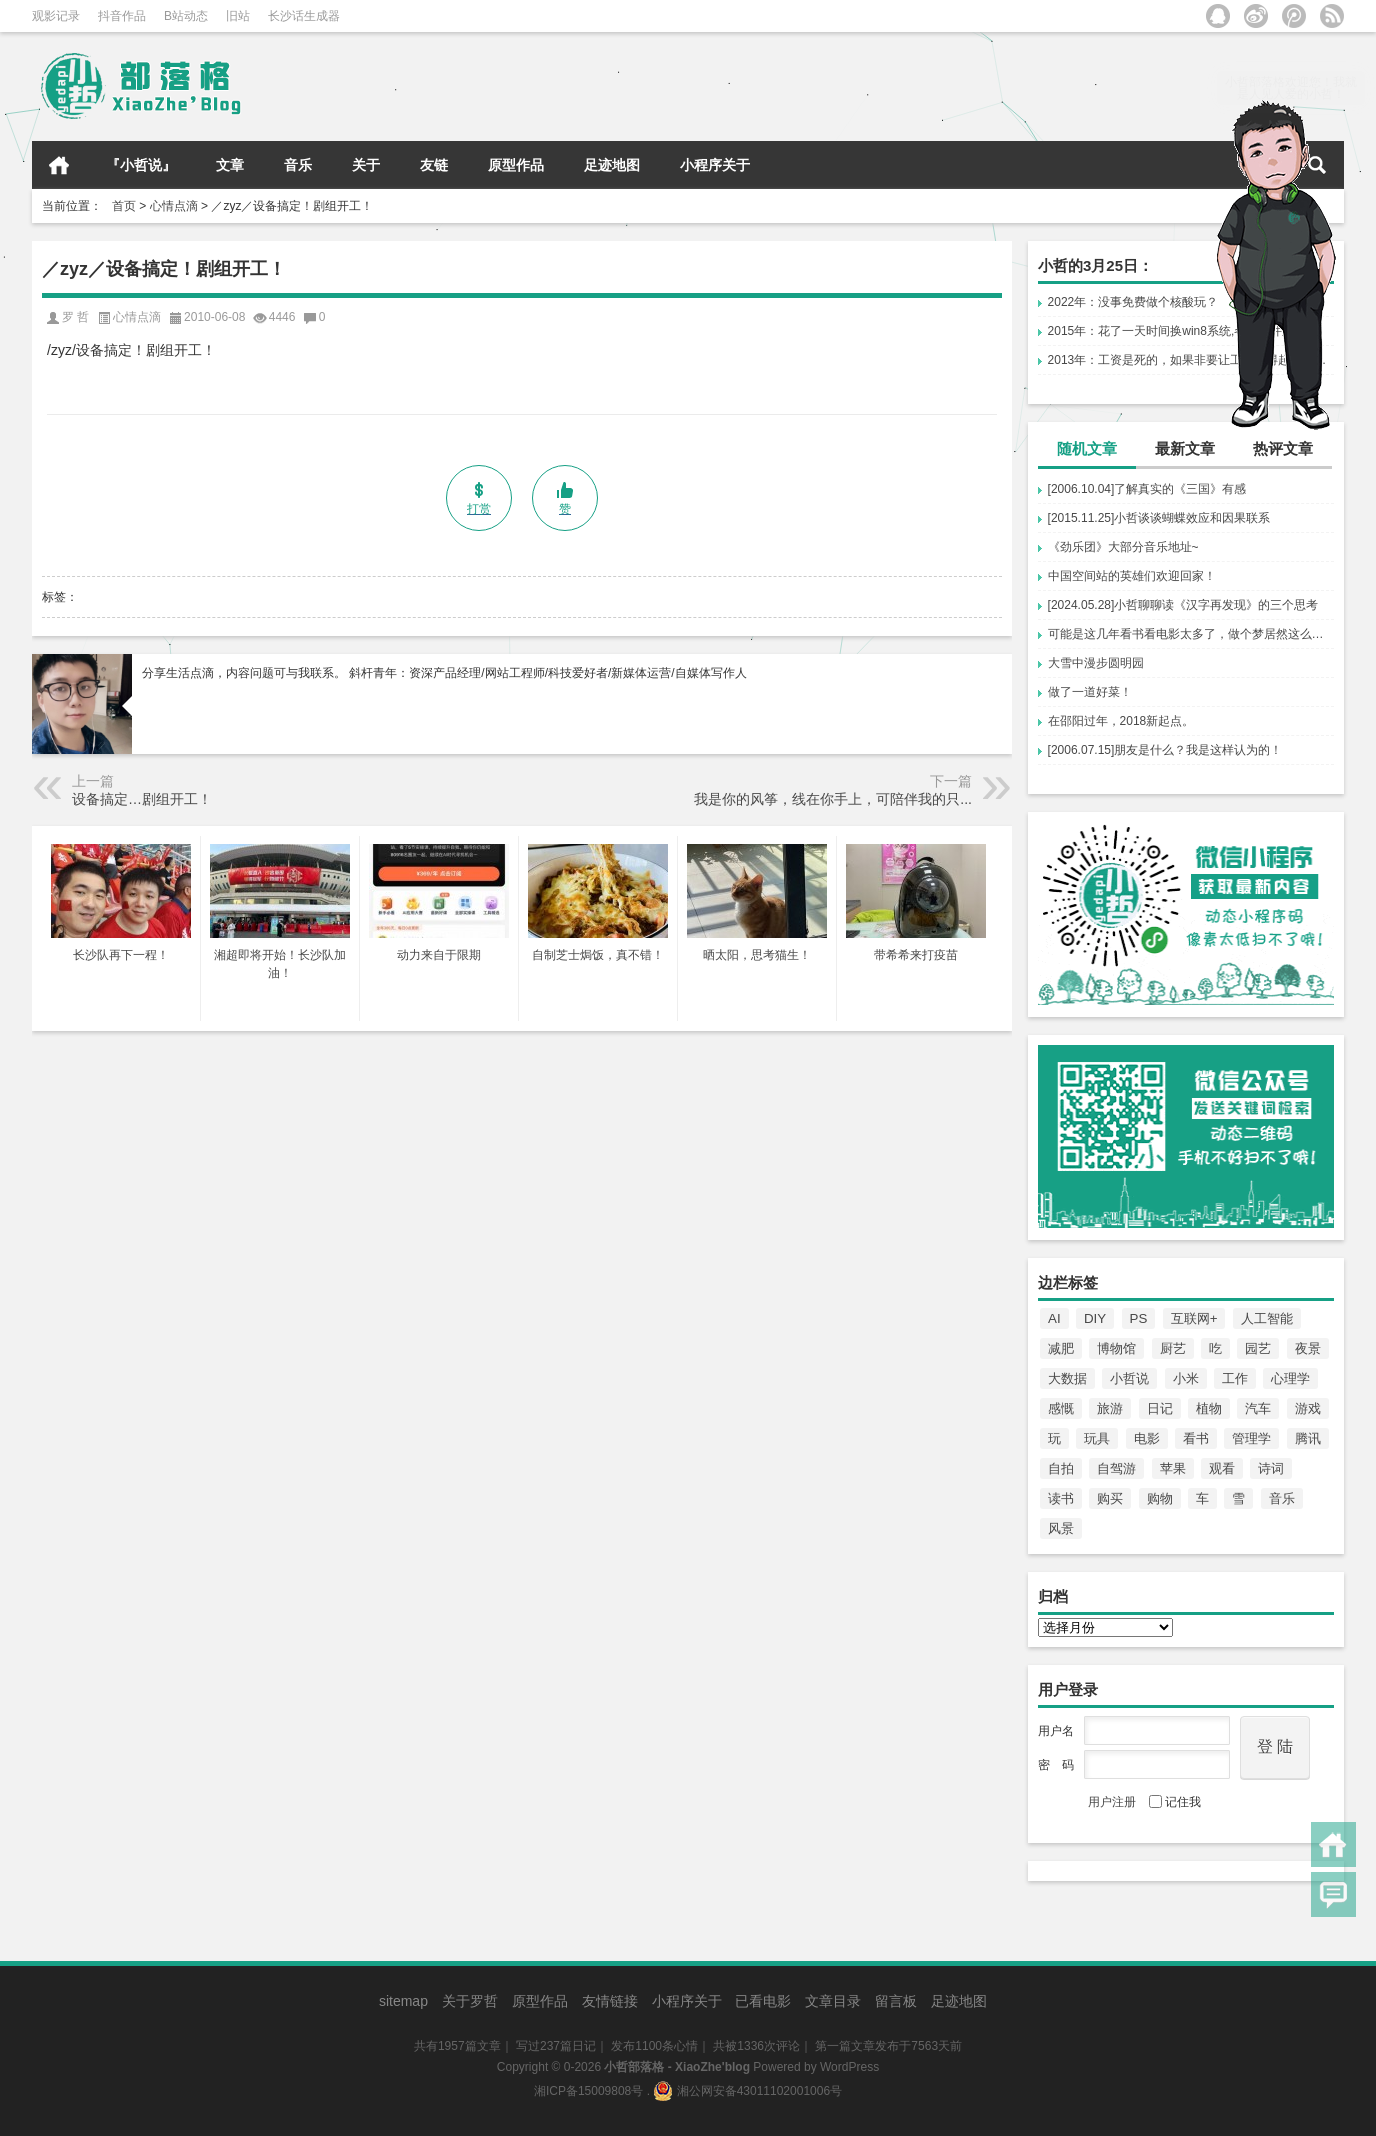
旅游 (1110, 1408)
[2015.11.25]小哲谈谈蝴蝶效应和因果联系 (1159, 518)
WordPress (849, 2067)
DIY (1095, 1318)
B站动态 (186, 16)
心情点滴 (174, 206)
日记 (1160, 1408)
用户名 (1056, 1731)
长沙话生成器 (304, 16)
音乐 (298, 165)
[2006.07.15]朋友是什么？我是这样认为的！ (1165, 750)
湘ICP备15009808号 (588, 2091)
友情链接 (610, 2001)
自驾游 (1116, 1468)
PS (1139, 1318)
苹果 (1173, 1468)
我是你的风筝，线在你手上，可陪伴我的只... (833, 799)
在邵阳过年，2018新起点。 (1121, 721)
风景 (1061, 1528)
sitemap (403, 2001)
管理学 (1251, 1438)
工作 (1235, 1378)
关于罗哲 (470, 2001)
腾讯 (1308, 1438)
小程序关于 (715, 165)
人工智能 (1267, 1318)
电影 (1147, 1438)
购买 (1110, 1498)
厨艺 (1173, 1348)
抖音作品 (122, 16)
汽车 (1258, 1408)
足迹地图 (612, 165)
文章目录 (833, 2001)
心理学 (1290, 1378)
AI (1054, 1318)
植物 (1209, 1408)
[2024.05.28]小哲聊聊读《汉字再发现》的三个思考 (1183, 605)
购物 (1160, 1498)
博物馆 (1116, 1348)
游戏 (1308, 1408)
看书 (1196, 1438)
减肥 (1061, 1348)
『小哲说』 (141, 165)
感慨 (1061, 1408)
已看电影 (763, 2001)
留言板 (896, 2001)
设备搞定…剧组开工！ (142, 799)
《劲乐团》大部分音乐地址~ (1123, 547)
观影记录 (56, 16)
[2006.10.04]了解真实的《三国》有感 (1147, 489)
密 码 (1056, 1765)
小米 (1186, 1378)
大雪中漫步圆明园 (1096, 663)
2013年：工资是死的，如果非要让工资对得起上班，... (1191, 360)
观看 (1222, 1468)
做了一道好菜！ (1090, 692)
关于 (366, 165)
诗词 (1271, 1468)
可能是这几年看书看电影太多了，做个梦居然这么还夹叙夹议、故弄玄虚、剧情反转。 (1191, 634)
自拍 (1061, 1468)
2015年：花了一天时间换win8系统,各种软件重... (1176, 331)
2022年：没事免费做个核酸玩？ (1133, 302)
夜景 (1308, 1348)
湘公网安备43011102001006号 (747, 2091)
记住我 (1175, 1802)
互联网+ (1194, 1318)
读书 (1061, 1498)
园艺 (1258, 1348)
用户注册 (1112, 1802)
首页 (59, 165)
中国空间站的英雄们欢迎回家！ (1132, 576)
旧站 (238, 16)
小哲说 (1129, 1378)
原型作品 (516, 165)
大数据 (1067, 1378)
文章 (230, 165)
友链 (434, 165)
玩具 (1097, 1438)
